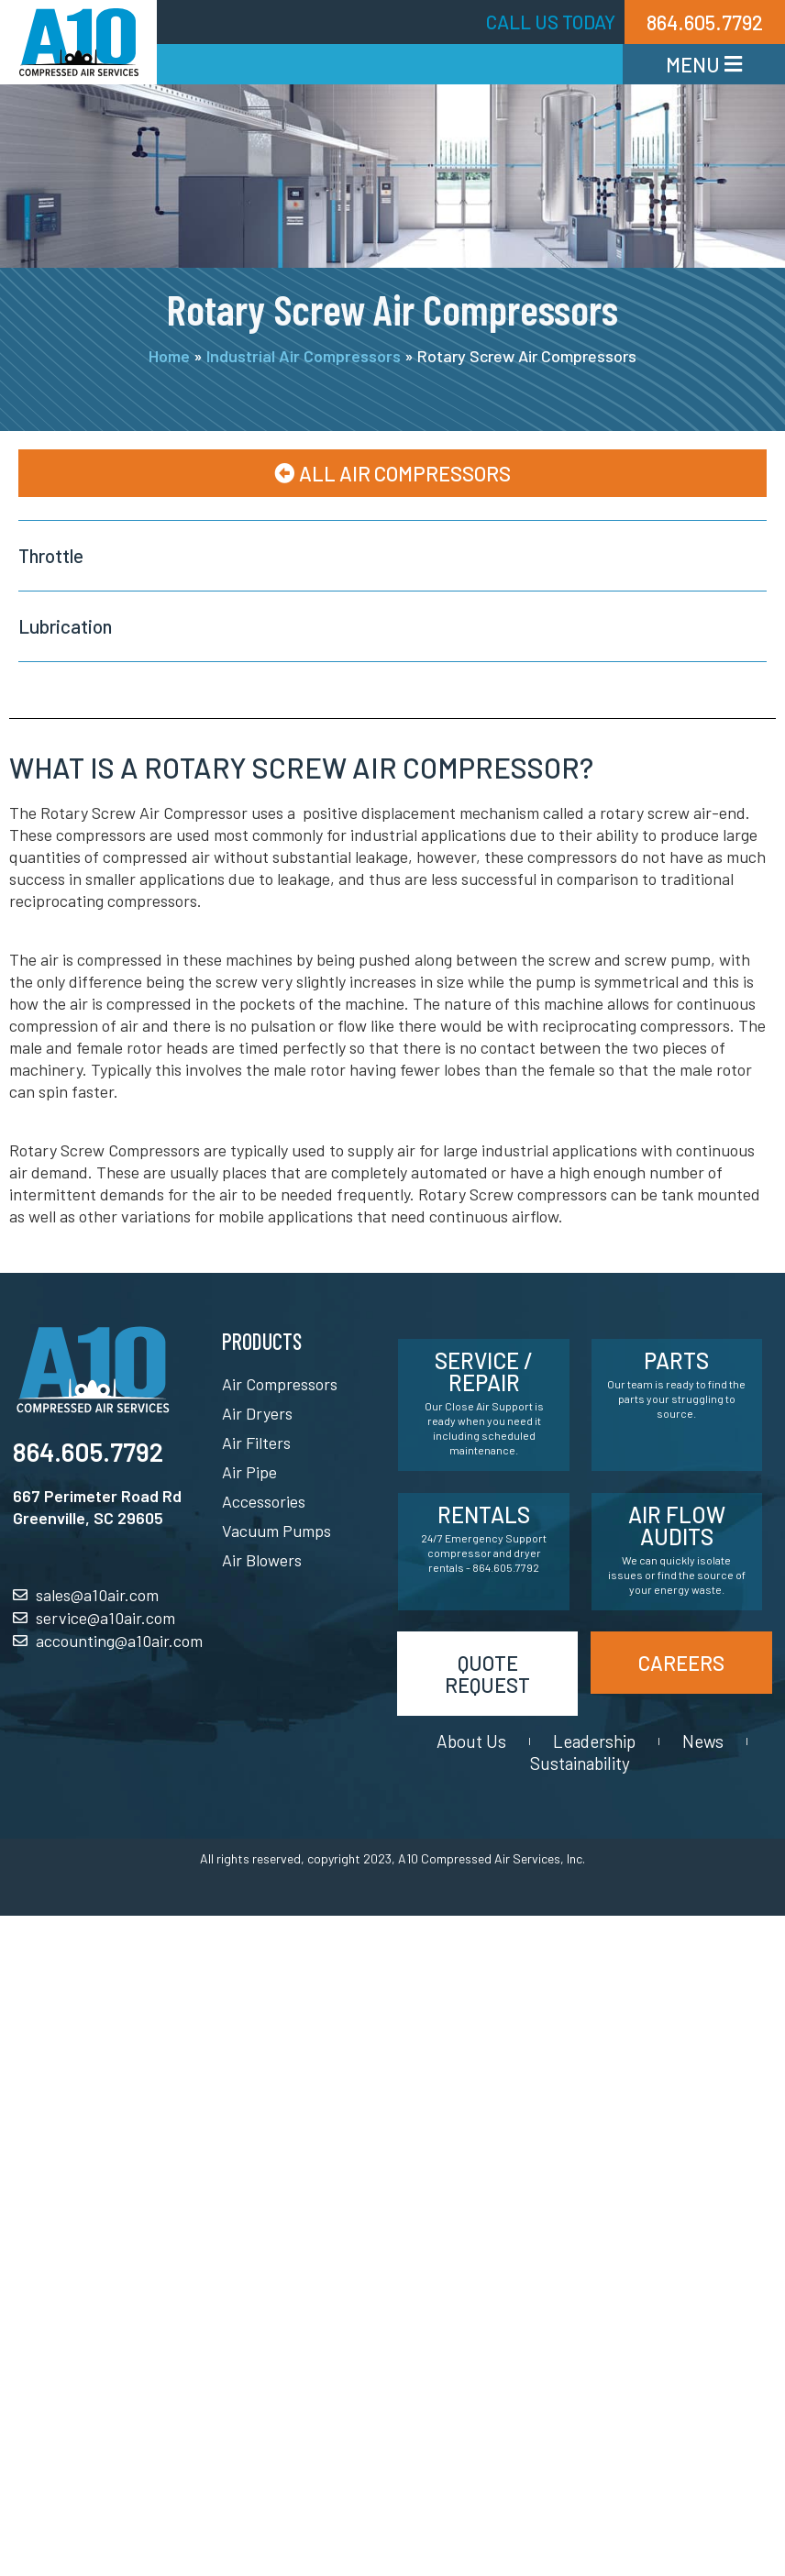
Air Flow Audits (676, 1525)
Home (169, 356)
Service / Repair (484, 1371)
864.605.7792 (88, 1451)
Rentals (483, 1514)
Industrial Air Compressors (303, 356)
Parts (676, 1360)
